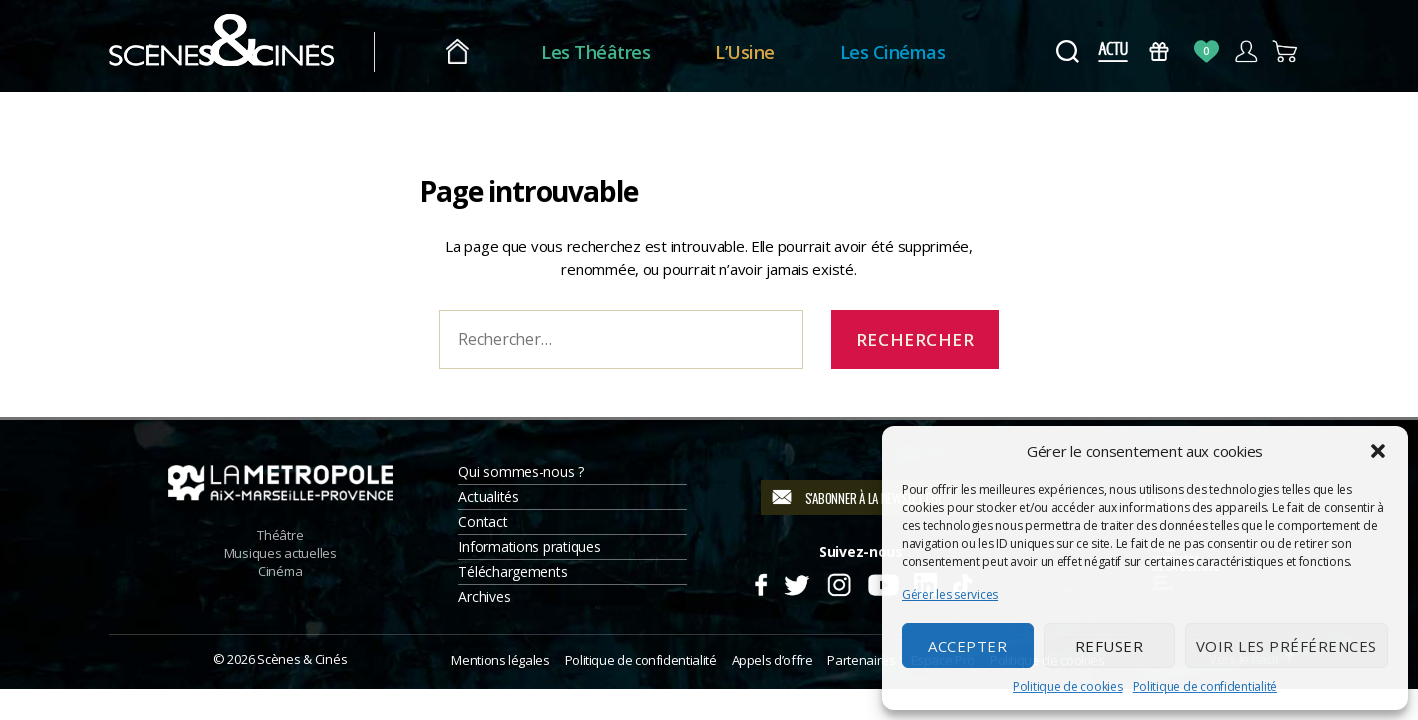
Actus (1112, 51)
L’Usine (745, 52)
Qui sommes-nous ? (520, 471)
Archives (484, 596)
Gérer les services (950, 594)
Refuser (1109, 646)
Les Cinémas (893, 52)
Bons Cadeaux (1159, 51)
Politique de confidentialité (1205, 686)
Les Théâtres (595, 52)
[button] (1378, 451)
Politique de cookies (1068, 686)
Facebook (760, 582)
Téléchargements (512, 571)
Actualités (488, 496)
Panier (1285, 51)
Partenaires (861, 660)
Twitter (795, 582)
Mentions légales (500, 660)
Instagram (839, 582)
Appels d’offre (772, 660)
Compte (1245, 51)
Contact (482, 521)
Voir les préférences (1286, 646)
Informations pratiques (529, 546)
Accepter (967, 646)
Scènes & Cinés (302, 659)
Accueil (457, 52)
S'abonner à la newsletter (873, 498)
